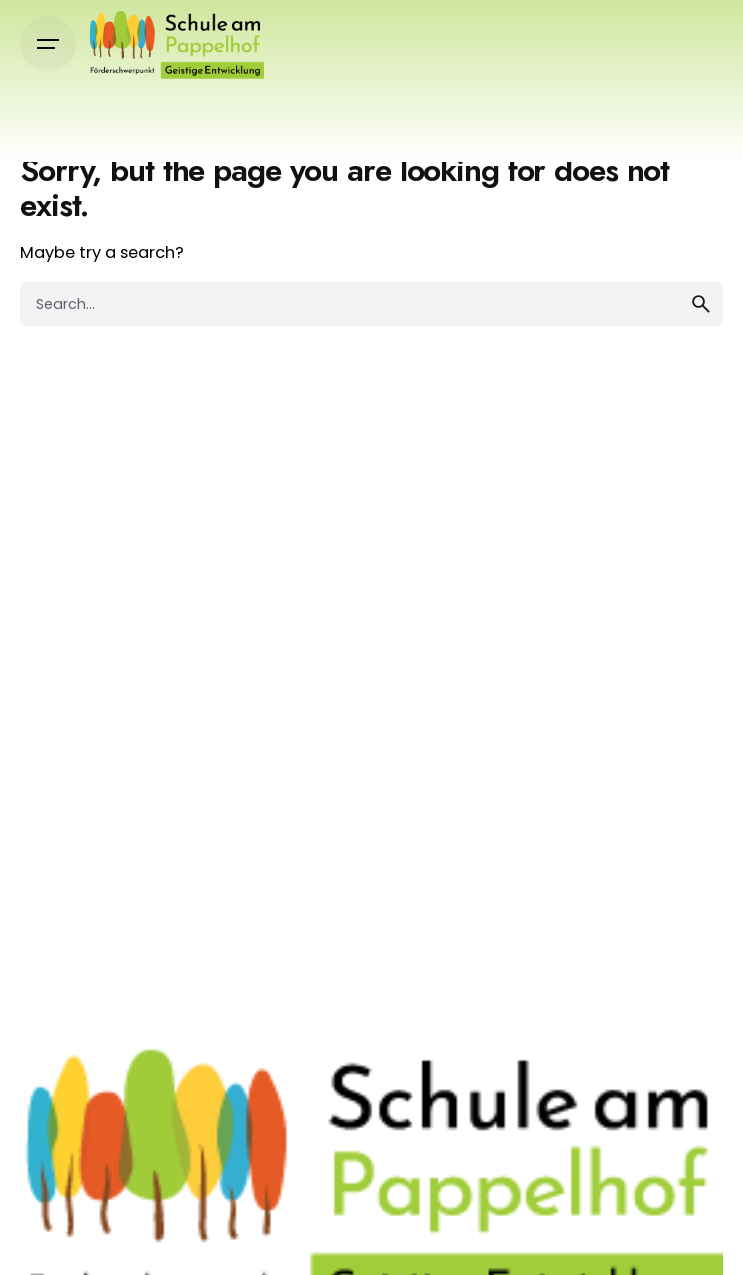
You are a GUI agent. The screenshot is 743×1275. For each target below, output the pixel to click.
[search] (701, 304)
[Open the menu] (48, 44)
